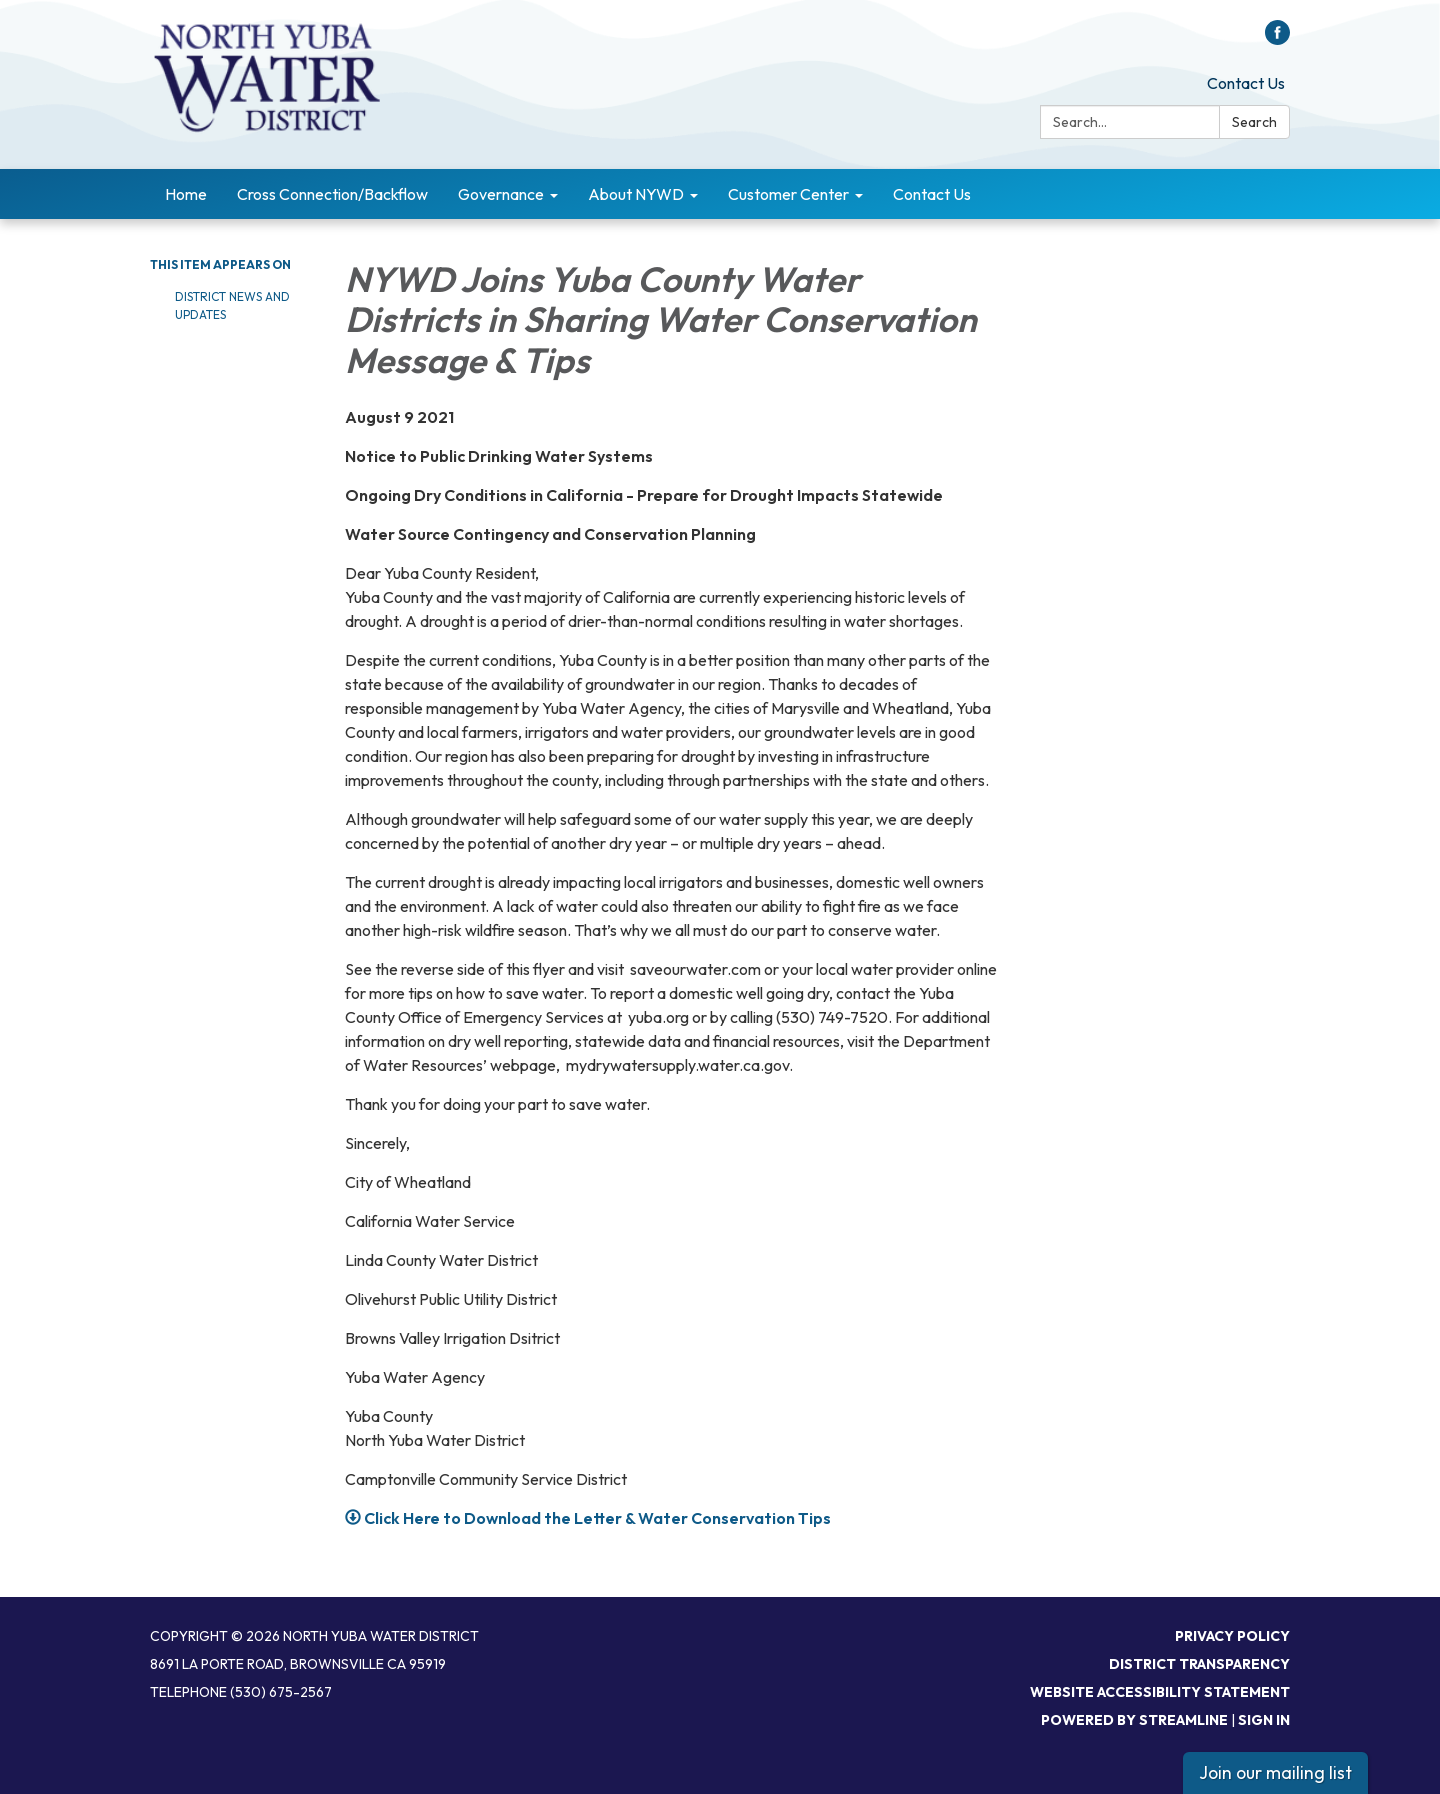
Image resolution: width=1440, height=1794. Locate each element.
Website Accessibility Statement (1160, 1692)
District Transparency (1199, 1664)
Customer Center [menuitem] (788, 194)
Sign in (1264, 1720)
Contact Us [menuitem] (932, 194)
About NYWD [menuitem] (636, 194)
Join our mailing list (1275, 1772)
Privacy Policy (1232, 1636)
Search (1254, 122)
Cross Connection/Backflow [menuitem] (332, 194)
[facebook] (1277, 39)
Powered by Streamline (1134, 1720)
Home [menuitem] (186, 194)
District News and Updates (232, 305)
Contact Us (1246, 83)
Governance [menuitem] (501, 194)
